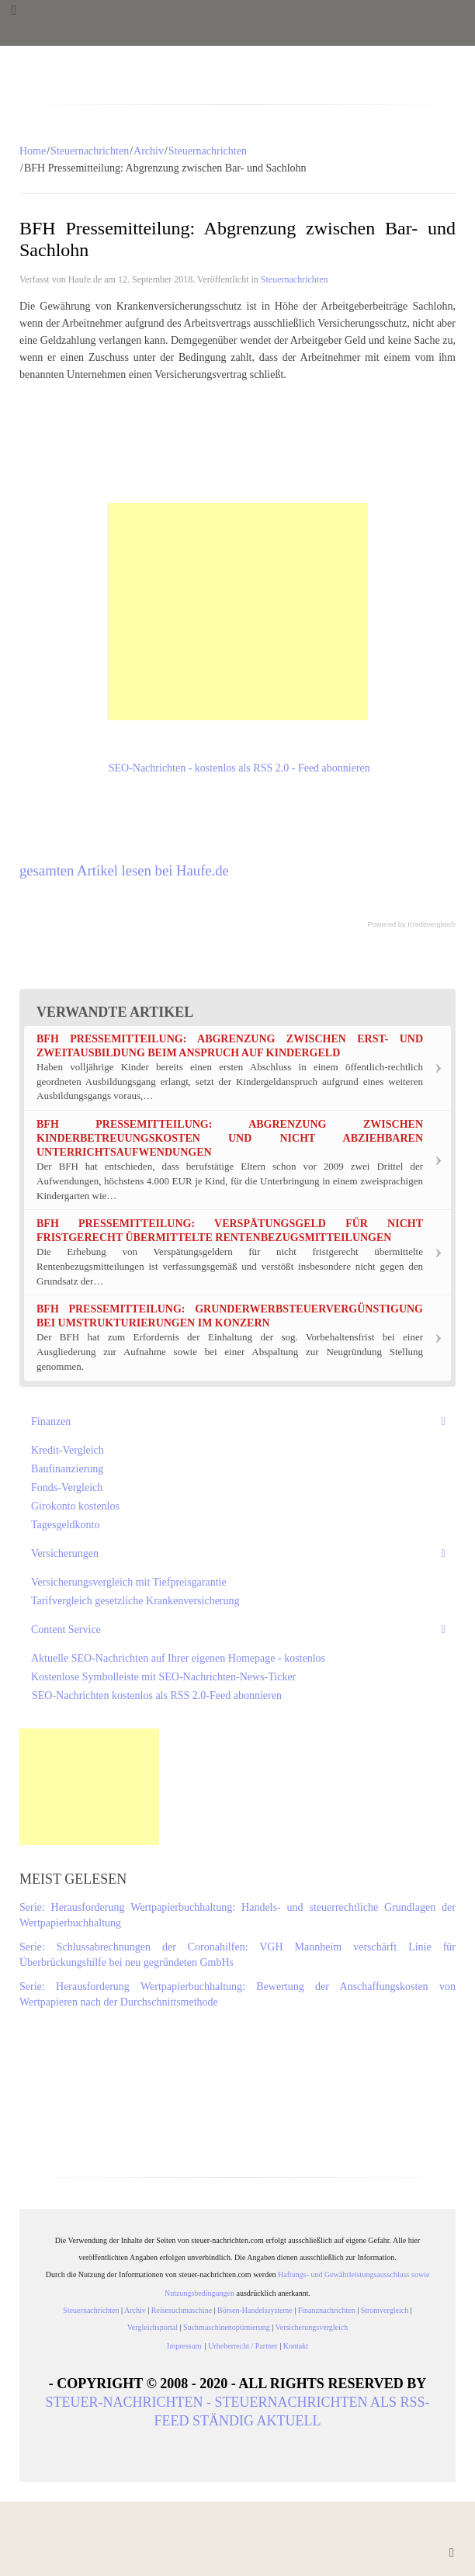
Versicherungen (65, 1553)
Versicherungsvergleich (312, 2327)
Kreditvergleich (431, 924)
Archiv (148, 151)
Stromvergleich (384, 2310)
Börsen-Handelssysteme (255, 2310)
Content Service (66, 1629)
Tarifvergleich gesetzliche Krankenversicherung (135, 1601)
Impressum (186, 2346)
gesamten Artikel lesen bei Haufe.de (124, 870)
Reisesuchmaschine (181, 2310)
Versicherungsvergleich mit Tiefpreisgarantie (129, 1582)
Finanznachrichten (326, 2310)
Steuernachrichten (89, 151)
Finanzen (51, 1421)
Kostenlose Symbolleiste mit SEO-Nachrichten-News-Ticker (163, 1677)
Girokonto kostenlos (75, 1506)
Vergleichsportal (152, 2327)
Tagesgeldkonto (65, 1525)
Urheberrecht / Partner (242, 2346)
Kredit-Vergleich (67, 1450)
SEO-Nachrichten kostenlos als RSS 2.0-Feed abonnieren (156, 1695)
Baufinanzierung (67, 1469)
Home (32, 151)
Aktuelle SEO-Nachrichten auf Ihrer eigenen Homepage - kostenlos (178, 1658)
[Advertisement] (237, 611)
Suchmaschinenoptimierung (226, 2327)
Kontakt (295, 2346)
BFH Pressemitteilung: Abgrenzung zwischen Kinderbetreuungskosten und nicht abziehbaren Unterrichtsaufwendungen (229, 1138)
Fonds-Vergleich (66, 1487)
